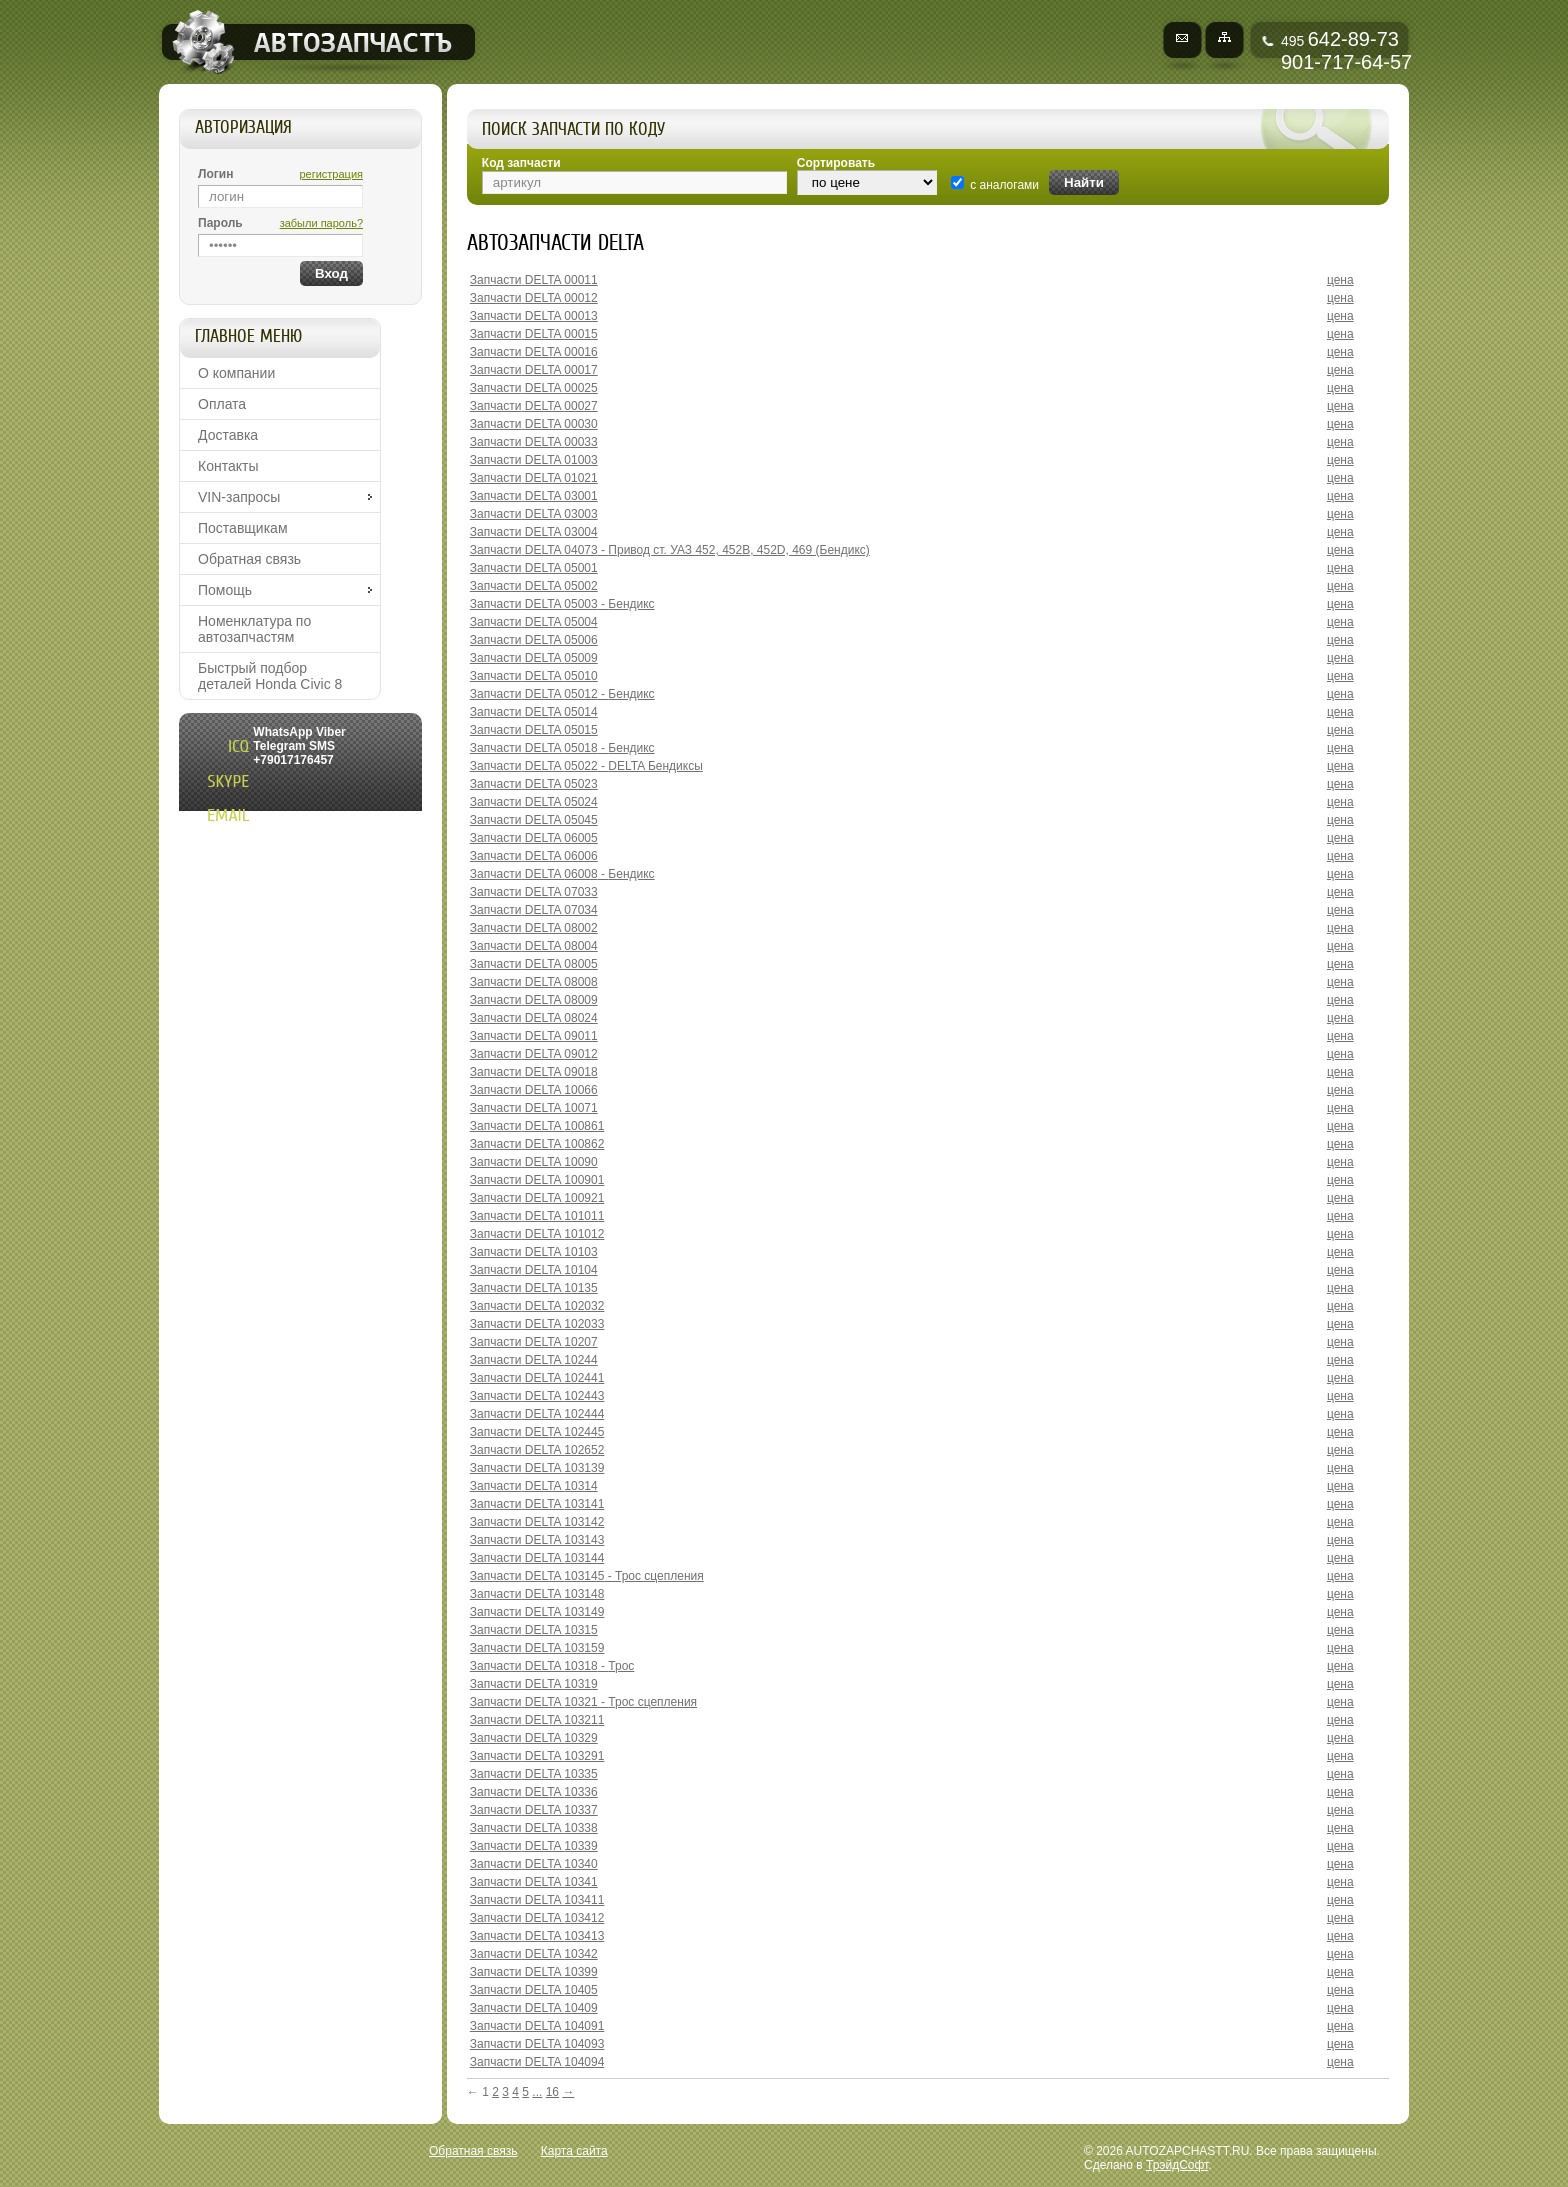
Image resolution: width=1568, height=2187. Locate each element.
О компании (236, 373)
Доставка (228, 435)
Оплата (222, 404)
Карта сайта (574, 2151)
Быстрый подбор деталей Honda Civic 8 (270, 676)
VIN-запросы (239, 497)
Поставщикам (243, 528)
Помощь (225, 590)
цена (1340, 280)
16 (552, 2092)
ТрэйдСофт (1177, 2165)
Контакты (228, 466)
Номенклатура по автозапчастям (254, 629)
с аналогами (1004, 185)
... (537, 2092)
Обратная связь (249, 559)
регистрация (331, 174)
